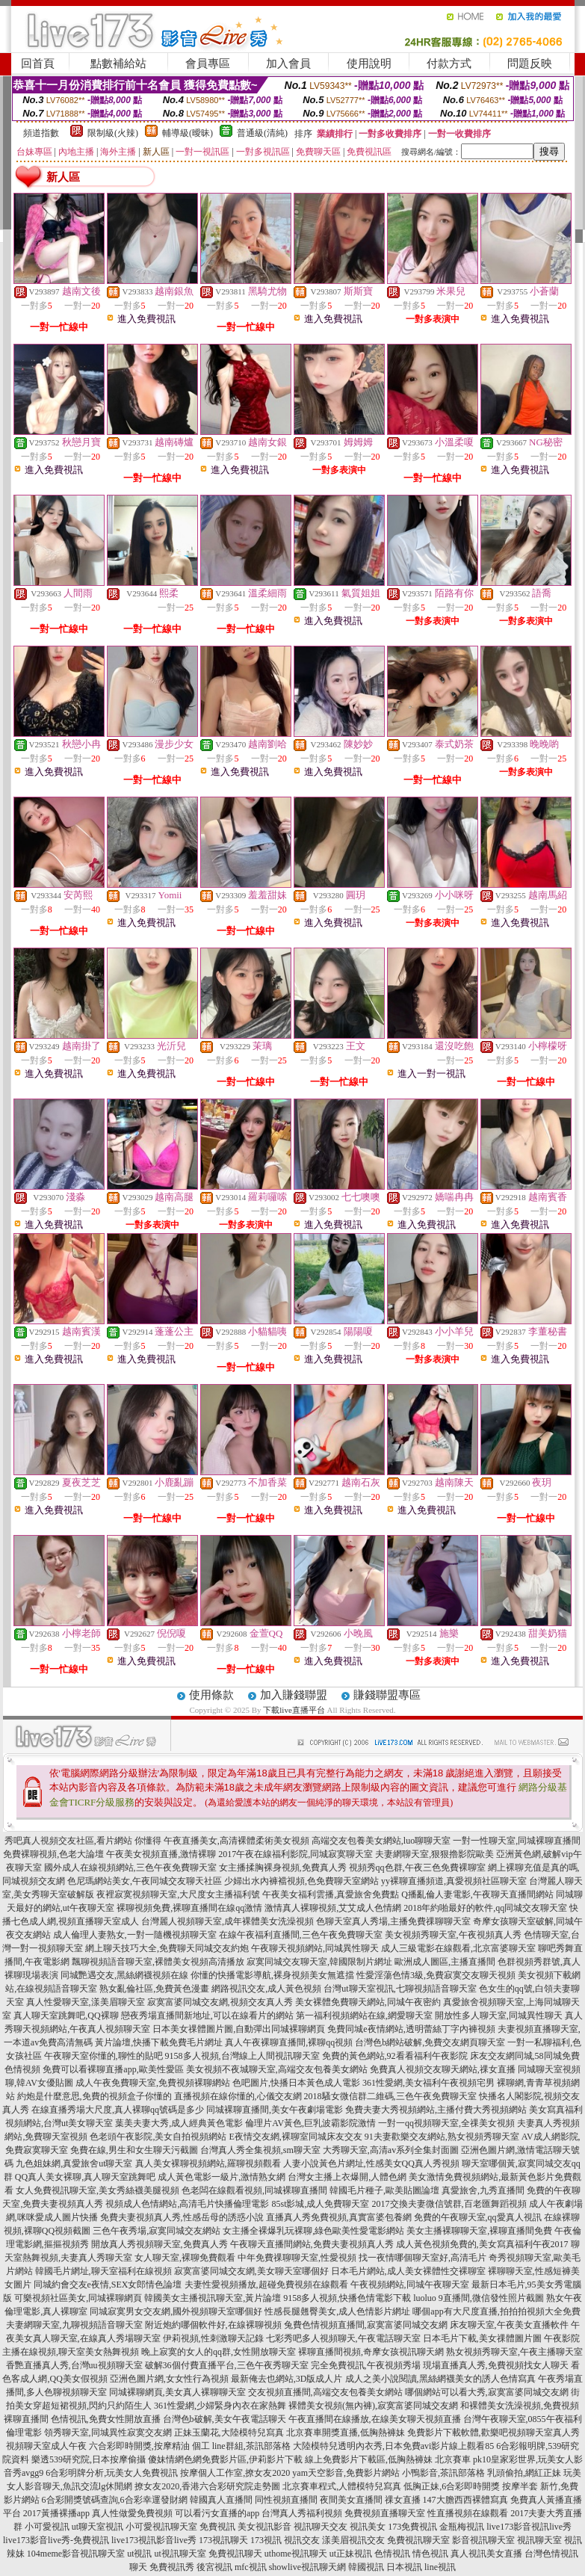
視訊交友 (302, 2540)
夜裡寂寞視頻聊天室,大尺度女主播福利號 (178, 1894)
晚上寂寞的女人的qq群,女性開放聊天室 (218, 2352)
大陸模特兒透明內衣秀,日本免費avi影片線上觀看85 (394, 2446)
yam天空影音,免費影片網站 (346, 2473)
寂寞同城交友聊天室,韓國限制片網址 (319, 1961)
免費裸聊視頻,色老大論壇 (53, 1854)
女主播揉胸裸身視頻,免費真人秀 (283, 1867)
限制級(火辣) (112, 133)
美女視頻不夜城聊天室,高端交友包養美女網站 (277, 2069)
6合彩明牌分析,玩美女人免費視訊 (112, 2473)
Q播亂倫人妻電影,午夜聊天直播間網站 (477, 1894)
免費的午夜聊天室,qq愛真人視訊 (478, 2217)
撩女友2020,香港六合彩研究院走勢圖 (207, 2486)
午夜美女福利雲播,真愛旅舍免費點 (330, 1894)
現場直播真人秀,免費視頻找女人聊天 (496, 2365)
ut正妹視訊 (350, 2553)
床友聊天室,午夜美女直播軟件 (509, 2325)
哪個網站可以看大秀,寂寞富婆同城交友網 (487, 2392)
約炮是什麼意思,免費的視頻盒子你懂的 (94, 2096)
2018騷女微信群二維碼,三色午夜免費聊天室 (390, 2096)
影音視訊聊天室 (483, 2540)
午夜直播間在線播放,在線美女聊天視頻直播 (374, 2419)
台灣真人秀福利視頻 (301, 2513)
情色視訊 (430, 2553)
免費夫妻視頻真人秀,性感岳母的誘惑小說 (182, 2217)
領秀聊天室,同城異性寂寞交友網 (108, 2432)
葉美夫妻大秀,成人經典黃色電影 (179, 2123)
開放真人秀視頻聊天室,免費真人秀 (159, 2244)
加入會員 (288, 64)
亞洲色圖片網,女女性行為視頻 (169, 2378)
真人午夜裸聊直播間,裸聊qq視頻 (289, 2042)
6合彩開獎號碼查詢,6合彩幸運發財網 (115, 2500)
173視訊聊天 (223, 2540)
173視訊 (266, 2540)
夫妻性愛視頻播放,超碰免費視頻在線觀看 (266, 2284)
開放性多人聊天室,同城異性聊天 (499, 2015)
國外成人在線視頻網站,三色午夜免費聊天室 (130, 1867)
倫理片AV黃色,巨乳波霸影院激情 (310, 2123)
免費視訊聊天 (235, 2553)
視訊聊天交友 (320, 2526)
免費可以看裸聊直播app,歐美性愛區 (113, 2069)
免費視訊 (217, 2526)
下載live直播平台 (294, 1709)
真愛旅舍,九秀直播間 (483, 2190)
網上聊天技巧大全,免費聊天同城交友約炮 (167, 1948)
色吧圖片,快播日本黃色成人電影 (296, 2083)
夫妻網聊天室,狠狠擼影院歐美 (434, 1854)
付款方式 (449, 64)
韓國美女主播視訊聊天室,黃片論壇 (212, 2298)
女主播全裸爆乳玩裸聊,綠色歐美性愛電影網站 (313, 2231)
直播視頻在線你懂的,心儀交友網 (238, 2096)
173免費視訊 (412, 2526)
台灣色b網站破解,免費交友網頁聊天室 (430, 2042)
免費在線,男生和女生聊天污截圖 (134, 2150)
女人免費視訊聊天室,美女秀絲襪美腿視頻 (97, 2190)
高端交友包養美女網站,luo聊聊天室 (381, 1840)
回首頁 (38, 64)
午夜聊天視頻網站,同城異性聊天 (315, 1948)
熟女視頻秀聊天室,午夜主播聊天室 (514, 2352)
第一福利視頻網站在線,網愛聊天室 (364, 2015)
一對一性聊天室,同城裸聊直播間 (517, 1840)
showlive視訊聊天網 (307, 2567)
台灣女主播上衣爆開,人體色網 (347, 2177)
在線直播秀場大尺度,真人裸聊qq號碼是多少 (117, 2109)
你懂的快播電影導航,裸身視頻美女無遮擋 (272, 1975)
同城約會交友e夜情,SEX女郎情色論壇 (108, 2284)
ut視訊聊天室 (179, 2553)
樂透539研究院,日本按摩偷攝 (88, 2459)
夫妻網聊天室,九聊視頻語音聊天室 (74, 2325)
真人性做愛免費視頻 (132, 2513)
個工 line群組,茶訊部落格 (241, 2446)
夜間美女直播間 (351, 2500)
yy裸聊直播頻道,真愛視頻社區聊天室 (454, 1881)
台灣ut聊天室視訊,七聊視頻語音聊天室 (400, 1988)
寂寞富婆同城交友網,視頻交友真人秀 (220, 2002)
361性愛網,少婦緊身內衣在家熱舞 (220, 2405)
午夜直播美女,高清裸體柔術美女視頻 (236, 1840)
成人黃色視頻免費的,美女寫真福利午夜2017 (482, 2244)
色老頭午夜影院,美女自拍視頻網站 (158, 2136)
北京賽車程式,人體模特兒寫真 (341, 2486)
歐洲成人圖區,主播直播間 (444, 1961)
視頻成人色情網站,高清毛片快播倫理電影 (187, 2204)
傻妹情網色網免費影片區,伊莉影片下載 (225, 2459)
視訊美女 (368, 2526)
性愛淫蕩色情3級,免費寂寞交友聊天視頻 (436, 1975)
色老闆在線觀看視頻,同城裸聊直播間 (254, 2190)
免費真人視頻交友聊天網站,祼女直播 (443, 2069)
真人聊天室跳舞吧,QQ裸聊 (65, 2015)
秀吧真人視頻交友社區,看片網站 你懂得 (82, 1840)
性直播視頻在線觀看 (467, 2513)
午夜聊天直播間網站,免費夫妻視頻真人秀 (312, 2244)
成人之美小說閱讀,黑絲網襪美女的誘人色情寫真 (440, 2378)
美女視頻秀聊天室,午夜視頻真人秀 (453, 1935)
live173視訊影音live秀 (153, 2540)
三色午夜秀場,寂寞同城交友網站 (156, 2231)
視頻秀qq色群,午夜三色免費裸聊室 (417, 1867)
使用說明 (369, 64)
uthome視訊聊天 (295, 2553)
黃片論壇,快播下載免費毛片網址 (159, 2042)
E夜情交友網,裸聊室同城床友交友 (295, 2136)
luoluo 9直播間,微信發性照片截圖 (478, 2298)
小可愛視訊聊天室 (161, 2526)
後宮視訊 (214, 2567)
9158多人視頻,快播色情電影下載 (347, 2298)
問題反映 (529, 64)
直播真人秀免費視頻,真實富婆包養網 (339, 2217)
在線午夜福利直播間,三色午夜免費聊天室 (301, 1935)
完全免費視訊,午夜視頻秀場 (366, 2365)
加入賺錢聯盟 (293, 1695)
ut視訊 (139, 2553)
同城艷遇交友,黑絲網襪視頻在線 (124, 1975)
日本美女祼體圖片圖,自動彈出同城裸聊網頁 (238, 2029)
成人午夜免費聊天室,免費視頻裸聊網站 (152, 2083)
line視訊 (440, 2567)
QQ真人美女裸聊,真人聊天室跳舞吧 (85, 2177)
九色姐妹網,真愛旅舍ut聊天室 (74, 2163)
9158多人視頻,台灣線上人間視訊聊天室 (242, 2056)
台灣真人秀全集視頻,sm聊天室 (260, 2150)
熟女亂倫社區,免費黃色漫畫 (154, 1988)
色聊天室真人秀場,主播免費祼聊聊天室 (393, 1921)
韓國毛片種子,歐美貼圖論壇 (384, 2190)
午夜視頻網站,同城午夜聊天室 (409, 2284)
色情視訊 (392, 2553)
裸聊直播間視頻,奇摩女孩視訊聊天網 (371, 2352)
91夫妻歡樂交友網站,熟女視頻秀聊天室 (442, 2136)
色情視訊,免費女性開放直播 (106, 2419)
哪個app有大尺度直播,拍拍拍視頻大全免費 (496, 2311)
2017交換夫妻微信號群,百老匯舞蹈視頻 (449, 2204)
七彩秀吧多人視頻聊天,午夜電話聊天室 (343, 2338)
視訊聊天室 (539, 2540)
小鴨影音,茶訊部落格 (443, 2473)
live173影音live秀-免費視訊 (56, 2540)
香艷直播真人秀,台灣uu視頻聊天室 (74, 2365)
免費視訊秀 (171, 2567)
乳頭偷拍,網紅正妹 (524, 2473)
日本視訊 (404, 2567)
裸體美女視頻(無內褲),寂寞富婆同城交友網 (373, 2405)
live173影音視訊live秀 (529, 2526)
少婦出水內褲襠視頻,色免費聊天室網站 (301, 1881)
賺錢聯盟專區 (387, 1695)
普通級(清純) (262, 133)
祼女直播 (403, 2500)
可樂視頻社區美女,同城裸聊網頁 (78, 2298)
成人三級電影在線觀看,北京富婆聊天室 (458, 1948)
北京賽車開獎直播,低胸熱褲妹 (345, 2432)
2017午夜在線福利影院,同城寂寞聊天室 (295, 1854)
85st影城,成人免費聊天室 (320, 2204)
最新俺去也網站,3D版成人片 (287, 2378)
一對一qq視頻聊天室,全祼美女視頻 (446, 2123)
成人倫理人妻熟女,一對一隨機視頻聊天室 (135, 1935)
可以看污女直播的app (217, 2513)
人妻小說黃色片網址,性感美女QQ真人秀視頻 (371, 2163)
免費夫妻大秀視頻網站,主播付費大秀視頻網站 (436, 2109)
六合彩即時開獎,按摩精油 (139, 2446)
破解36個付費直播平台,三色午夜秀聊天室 (227, 2365)
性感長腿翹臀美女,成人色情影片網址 (337, 2311)
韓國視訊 (366, 2567)
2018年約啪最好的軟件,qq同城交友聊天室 (485, 1908)
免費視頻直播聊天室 (384, 2513)
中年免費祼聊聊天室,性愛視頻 (297, 2257)
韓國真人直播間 (221, 2500)
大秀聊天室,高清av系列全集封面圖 (391, 2150)
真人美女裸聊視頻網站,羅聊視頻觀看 (208, 2163)
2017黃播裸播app (56, 2513)
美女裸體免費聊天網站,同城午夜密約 (368, 2002)
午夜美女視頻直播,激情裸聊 (161, 1854)
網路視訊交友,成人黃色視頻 (266, 1988)
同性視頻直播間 (286, 2500)
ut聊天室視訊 (97, 2526)
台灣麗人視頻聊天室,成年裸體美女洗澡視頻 (227, 1921)
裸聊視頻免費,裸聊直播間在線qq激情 (189, 1908)
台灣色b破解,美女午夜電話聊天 (224, 2419)
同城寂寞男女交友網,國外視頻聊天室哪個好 (176, 2311)
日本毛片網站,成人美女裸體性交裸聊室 (408, 2271)
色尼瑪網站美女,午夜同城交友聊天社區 (144, 1881)
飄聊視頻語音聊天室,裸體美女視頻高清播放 (158, 1961)
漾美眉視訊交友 (353, 2540)
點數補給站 (118, 64)
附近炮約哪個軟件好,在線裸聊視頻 (213, 2325)
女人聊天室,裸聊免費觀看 (184, 2257)
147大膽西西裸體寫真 (465, 2500)
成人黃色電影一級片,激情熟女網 (221, 2177)
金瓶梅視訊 (461, 2526)
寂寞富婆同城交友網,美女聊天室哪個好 (251, 2271)
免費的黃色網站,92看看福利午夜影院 (395, 2056)
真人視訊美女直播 (486, 2553)
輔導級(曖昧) (187, 133)
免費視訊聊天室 (418, 2540)
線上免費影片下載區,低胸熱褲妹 (369, 2459)
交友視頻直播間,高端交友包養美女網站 (325, 2392)
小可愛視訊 (47, 2526)
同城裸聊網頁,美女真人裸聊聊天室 (177, 2392)
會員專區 (207, 64)
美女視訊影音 (264, 2526)
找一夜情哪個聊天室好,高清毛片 (422, 2257)
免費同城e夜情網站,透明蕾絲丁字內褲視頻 (411, 2029)
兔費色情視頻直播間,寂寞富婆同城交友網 (366, 2325)
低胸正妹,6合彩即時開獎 (451, 2486)
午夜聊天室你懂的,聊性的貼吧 (103, 2056)
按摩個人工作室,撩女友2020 (235, 2473)
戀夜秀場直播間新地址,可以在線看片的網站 (207, 2015)
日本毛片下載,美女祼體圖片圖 (482, 2338)
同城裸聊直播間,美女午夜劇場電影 (274, 2109)
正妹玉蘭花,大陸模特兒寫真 (229, 2432)
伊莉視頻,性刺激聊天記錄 (213, 2338)
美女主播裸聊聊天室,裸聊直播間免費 (479, 2231)
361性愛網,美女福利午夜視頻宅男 (428, 2083)
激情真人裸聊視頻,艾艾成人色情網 (332, 1908)
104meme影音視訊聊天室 (76, 2553)
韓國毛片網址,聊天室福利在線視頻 (103, 2271)
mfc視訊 (251, 2567)
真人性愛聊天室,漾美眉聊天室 (85, 2002)
